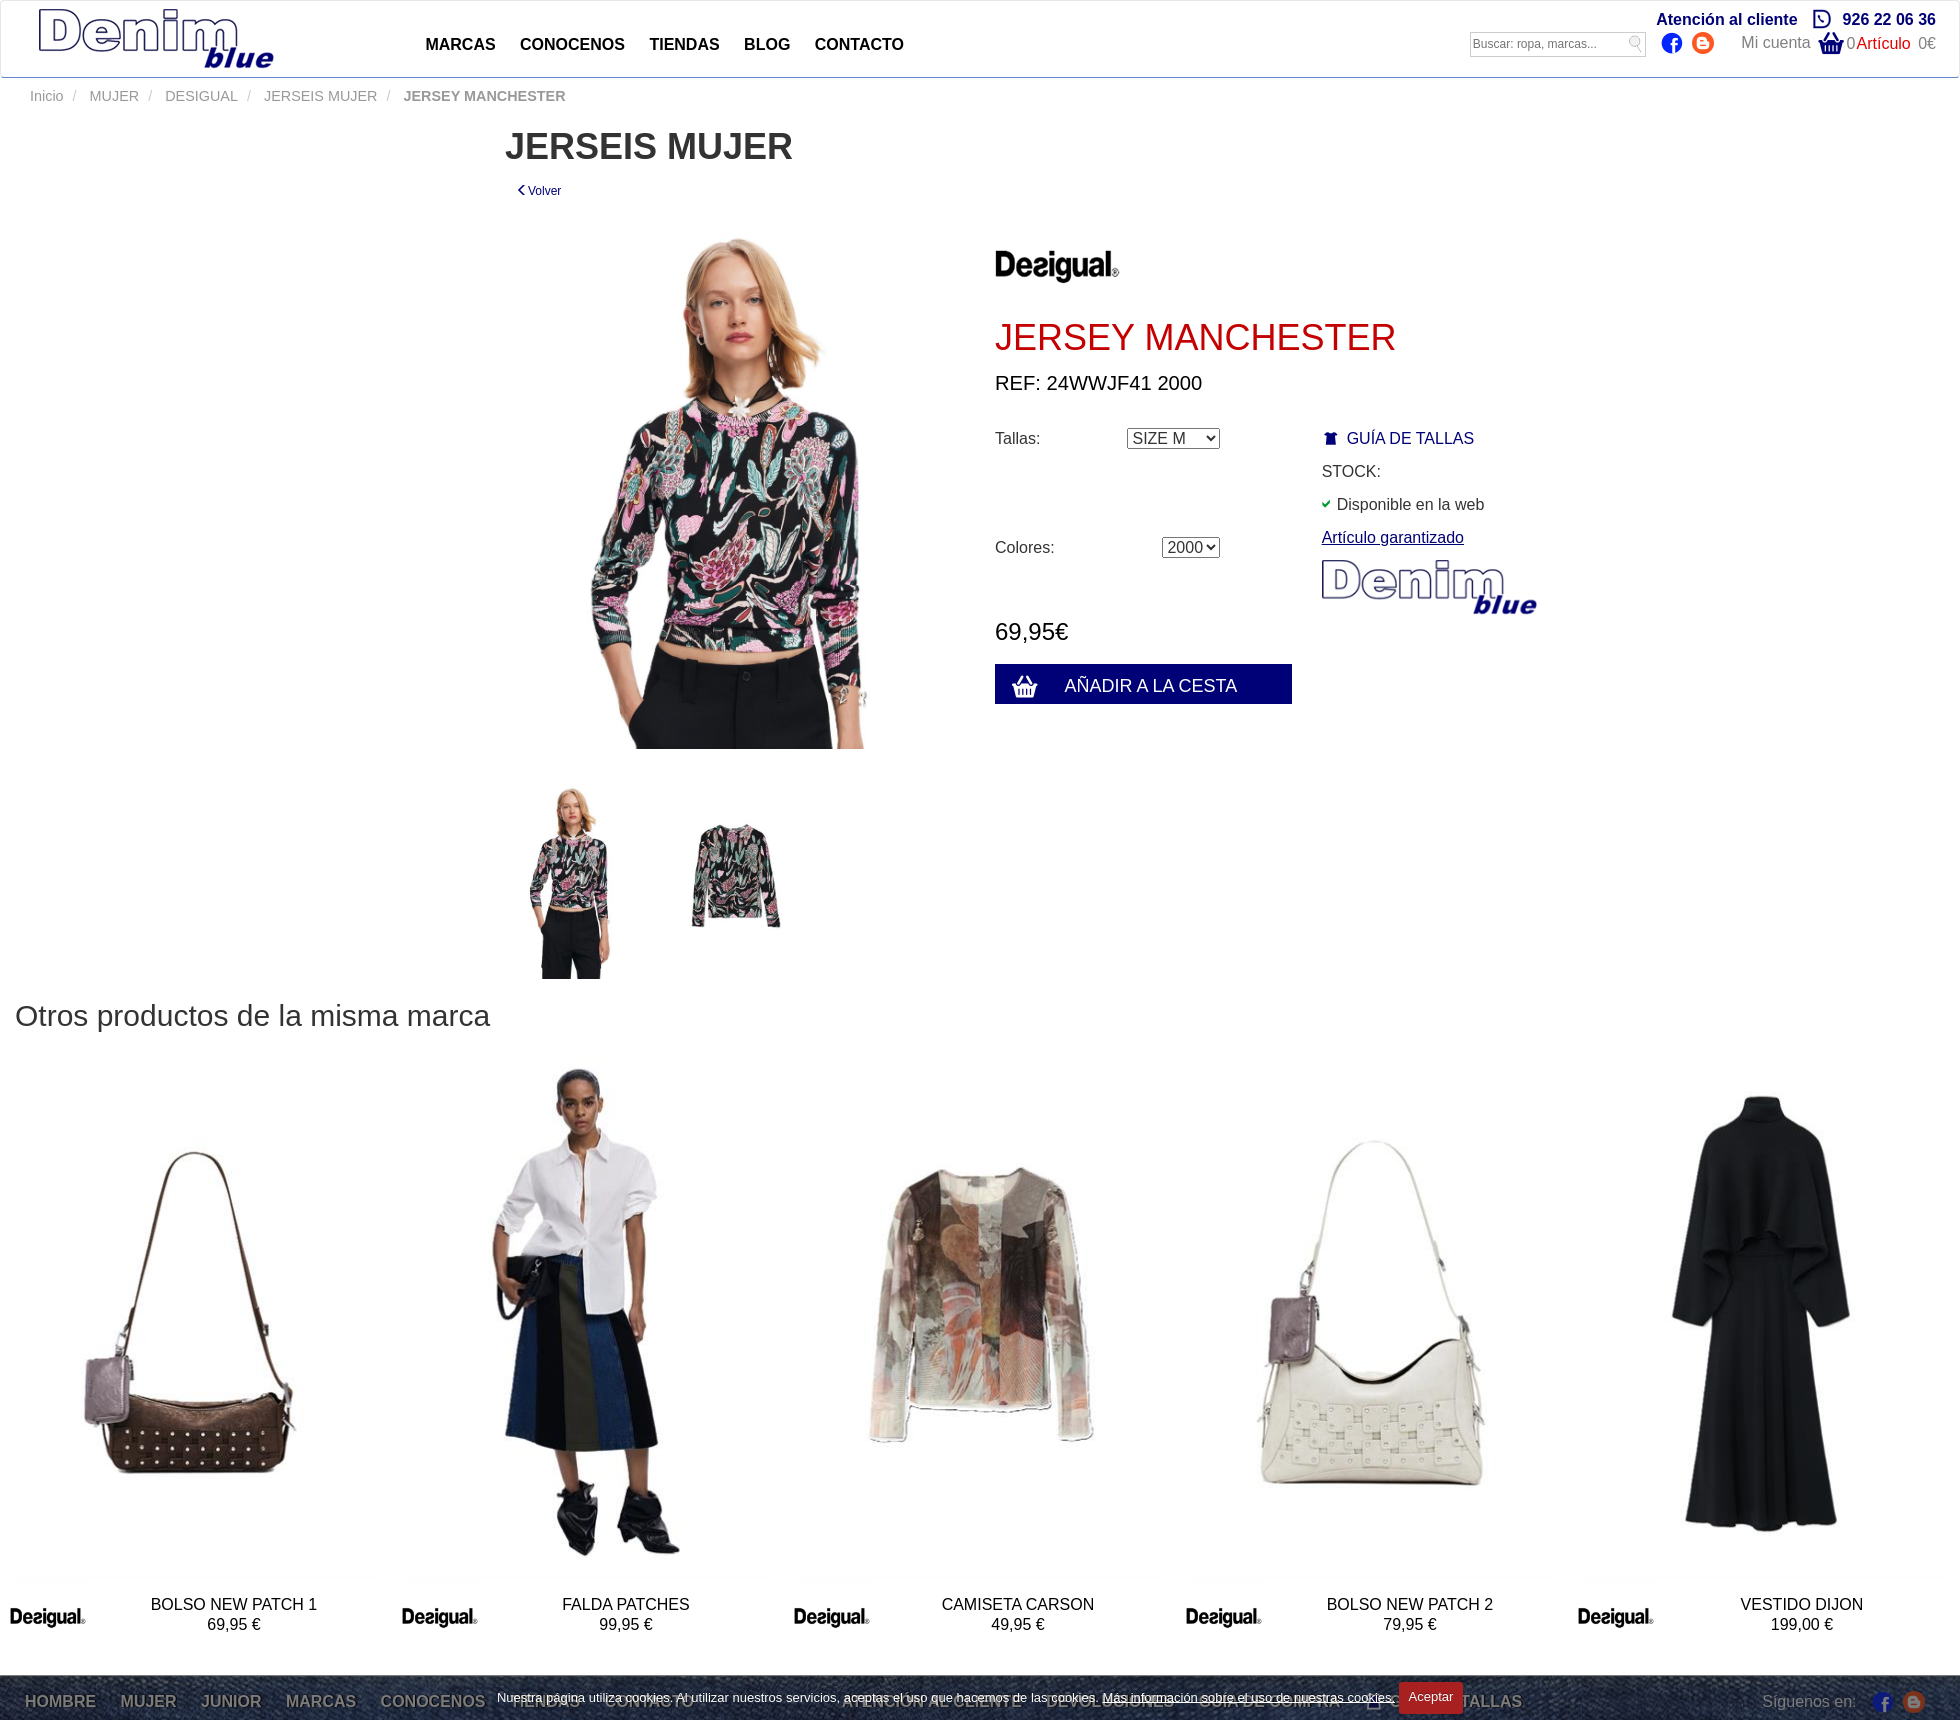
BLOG (767, 44)
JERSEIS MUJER (319, 96)
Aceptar (1431, 1696)
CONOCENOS (572, 44)
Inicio (47, 96)
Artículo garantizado (1393, 537)
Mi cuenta (1775, 42)
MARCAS (460, 44)
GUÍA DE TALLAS (1410, 438)
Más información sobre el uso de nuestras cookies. (1248, 1696)
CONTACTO (859, 44)
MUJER (113, 96)
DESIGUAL (199, 96)
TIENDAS (684, 44)
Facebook (1674, 45)
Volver (538, 191)
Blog (1705, 45)
